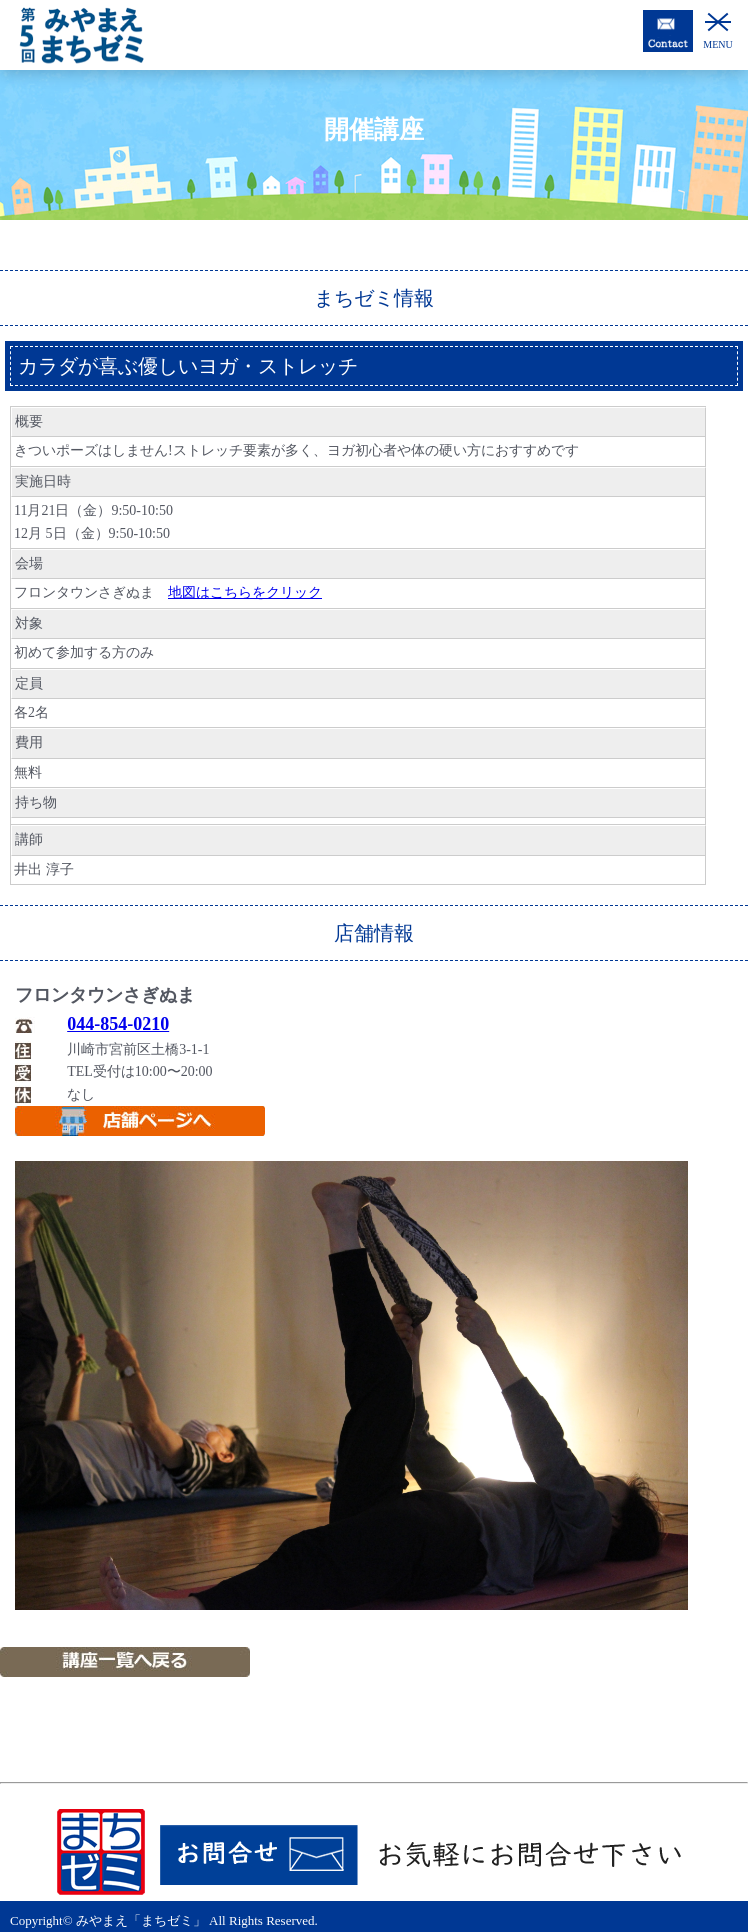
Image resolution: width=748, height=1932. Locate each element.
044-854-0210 (118, 1024)
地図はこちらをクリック (245, 592)
